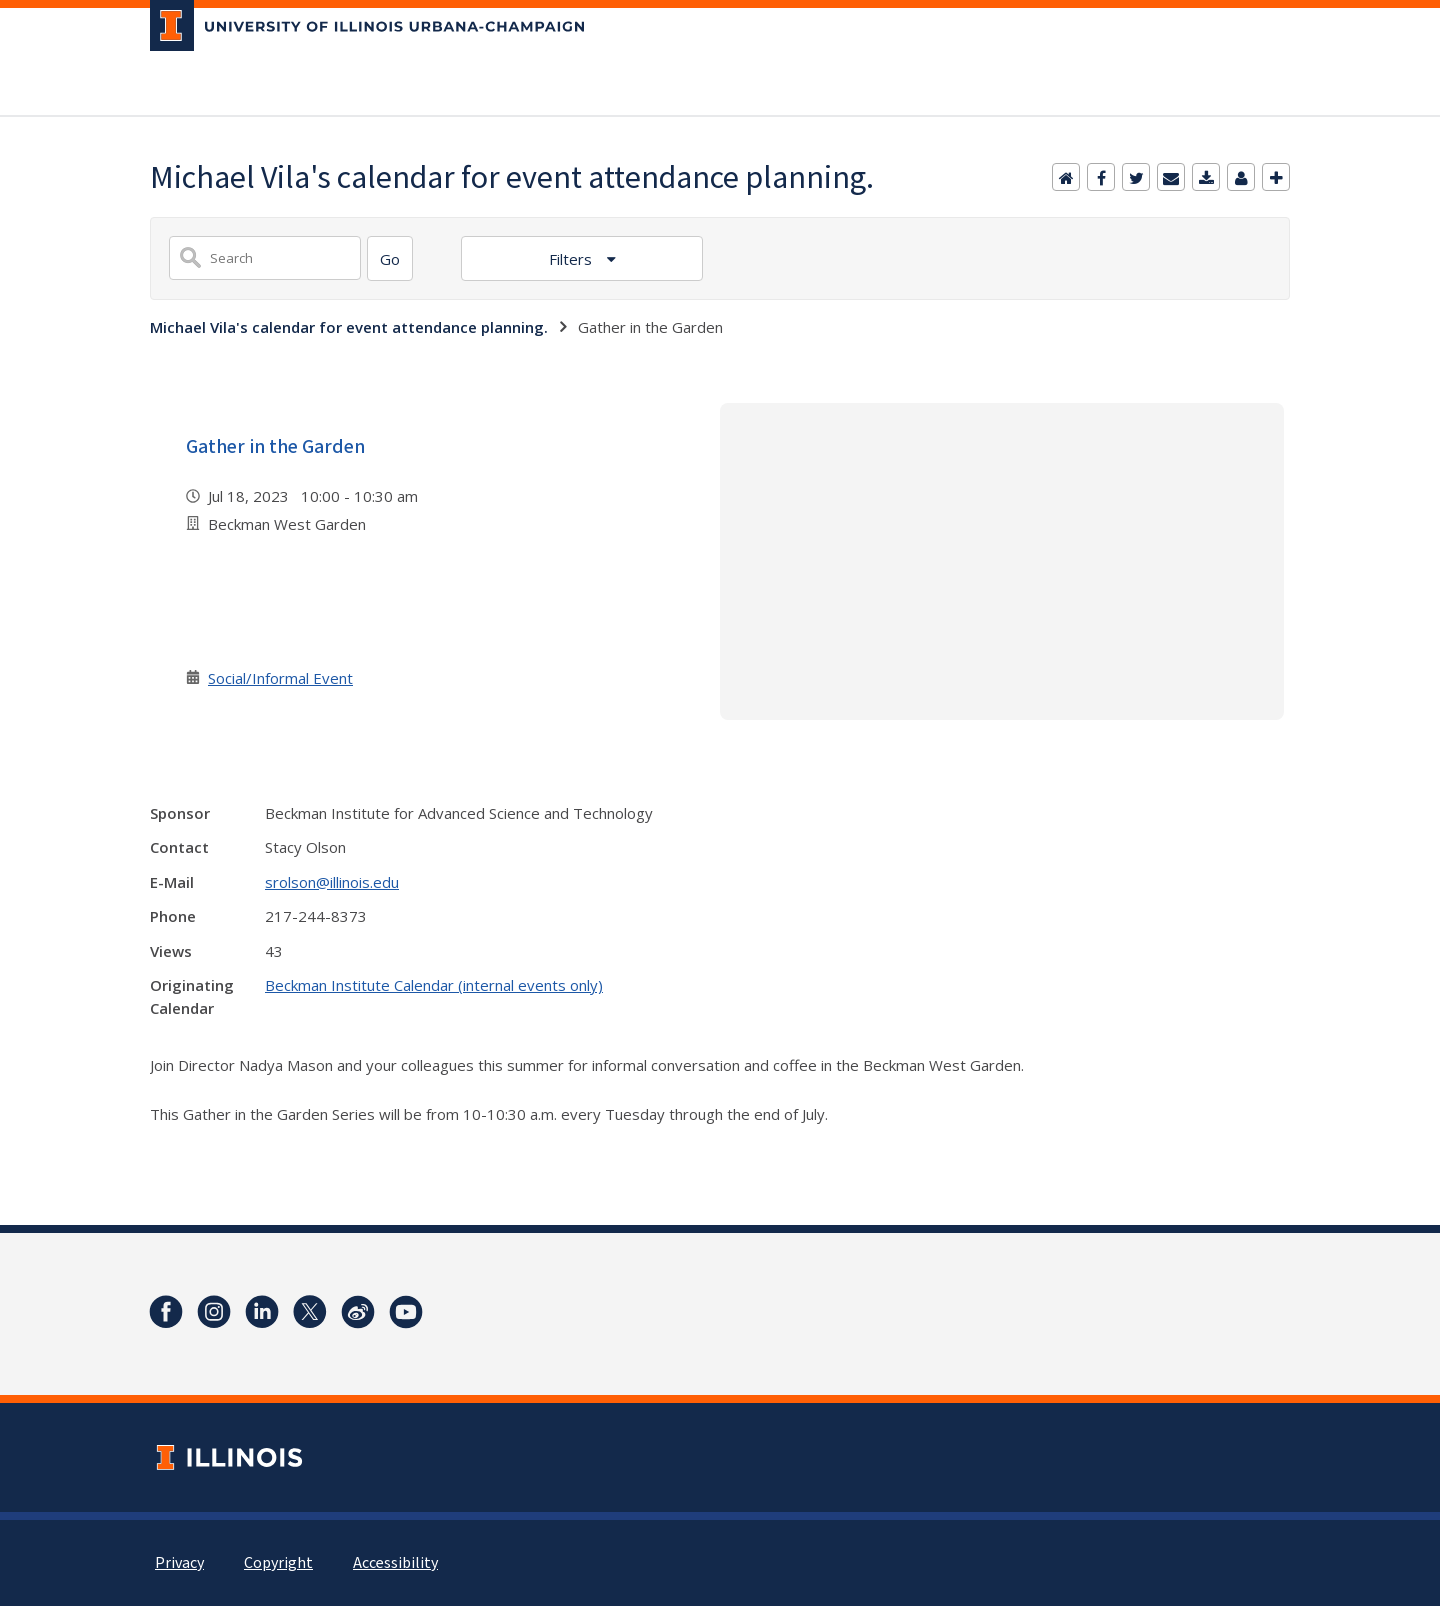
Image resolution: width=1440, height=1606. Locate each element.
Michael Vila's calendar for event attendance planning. (349, 327)
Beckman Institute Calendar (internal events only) (434, 985)
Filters (572, 259)
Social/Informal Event (280, 678)
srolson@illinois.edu (332, 882)
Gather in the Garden (275, 447)
